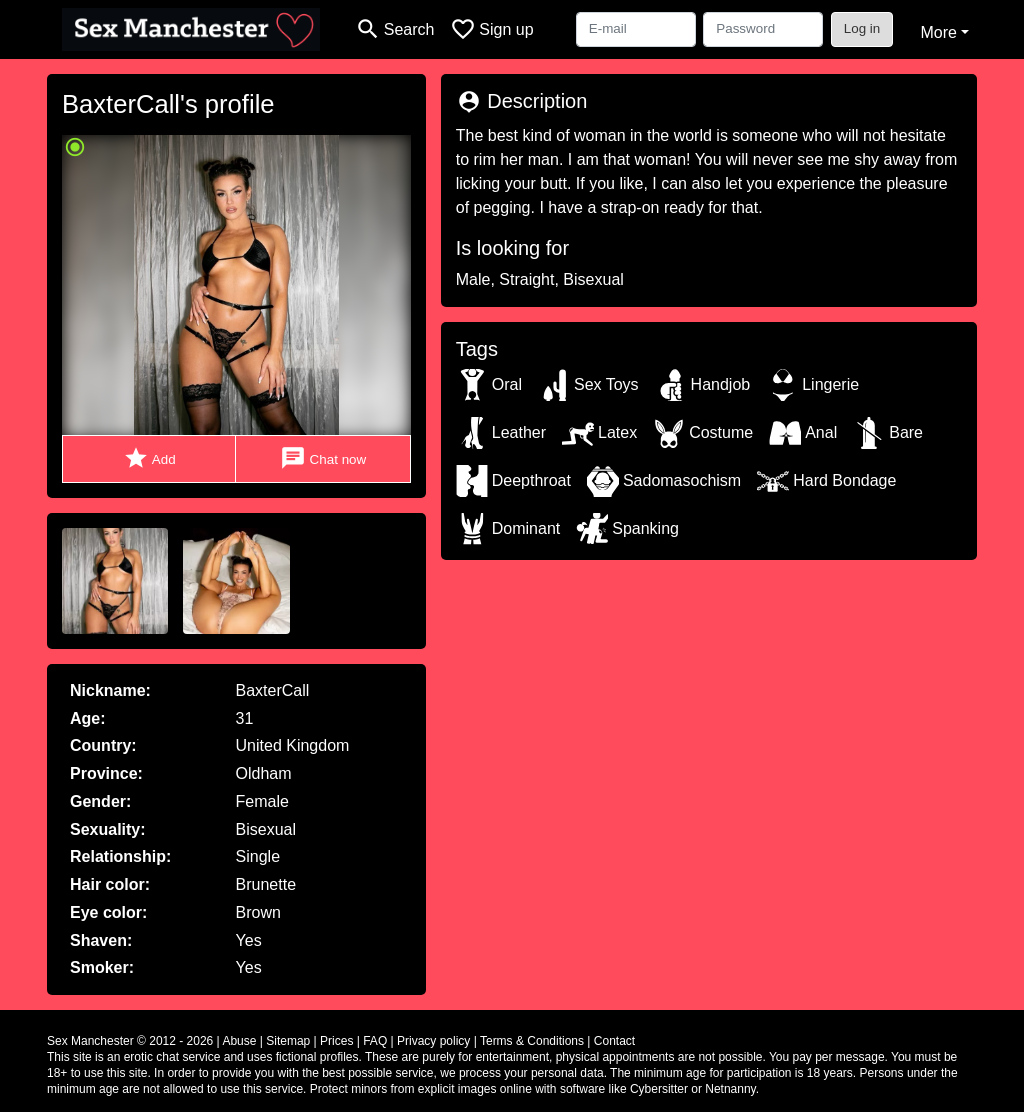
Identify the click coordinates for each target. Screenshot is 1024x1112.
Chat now (323, 458)
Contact (614, 1041)
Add (149, 458)
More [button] (938, 32)
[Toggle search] (394, 29)
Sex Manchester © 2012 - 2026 (130, 1041)
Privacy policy (433, 1041)
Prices (336, 1041)
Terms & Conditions (532, 1041)
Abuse (239, 1041)
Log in (862, 28)
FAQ (375, 1041)
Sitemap (288, 1041)
